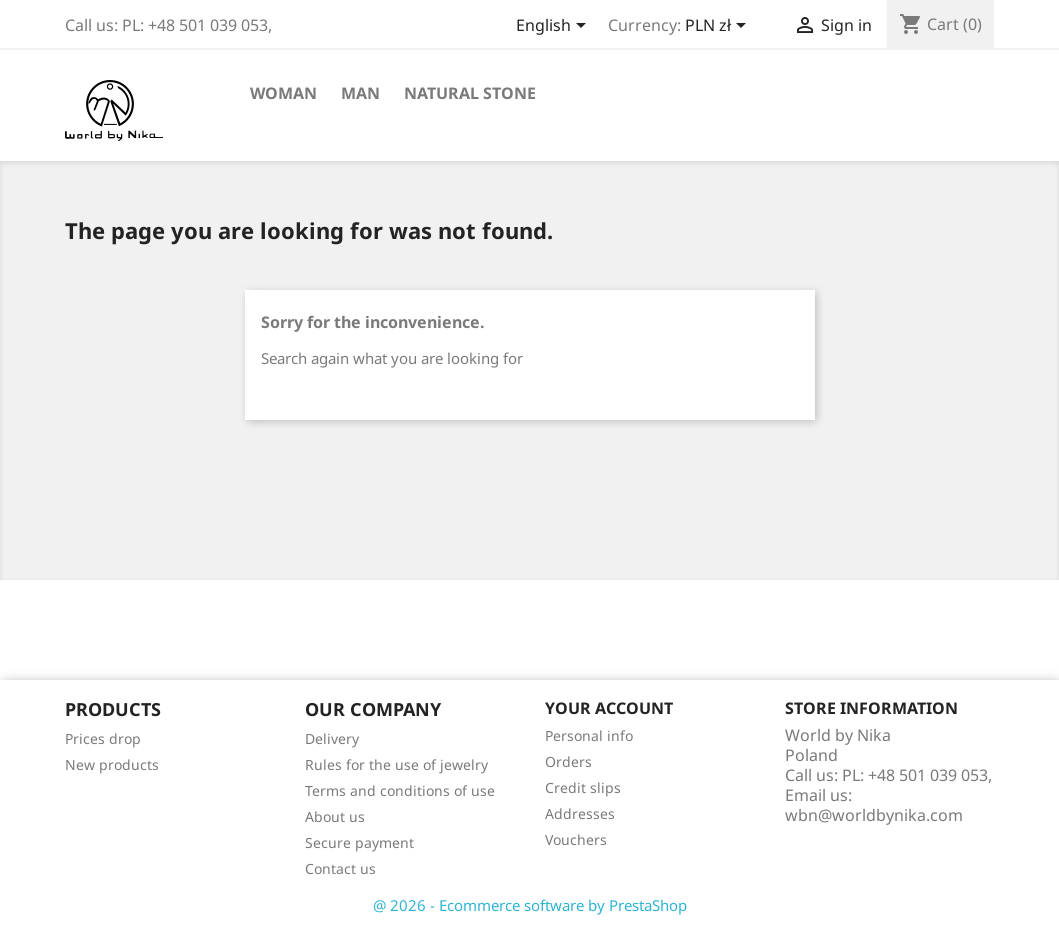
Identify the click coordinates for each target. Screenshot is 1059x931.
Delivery (332, 738)
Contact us (340, 868)
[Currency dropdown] (719, 27)
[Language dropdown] (554, 27)
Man (360, 93)
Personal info (589, 735)
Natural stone (470, 93)
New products (112, 764)
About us (335, 816)
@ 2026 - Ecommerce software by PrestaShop (530, 905)
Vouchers (576, 839)
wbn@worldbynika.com (874, 815)
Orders (568, 761)
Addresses (580, 813)
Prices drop (103, 738)
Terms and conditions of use (400, 790)
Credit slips (583, 787)
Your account (609, 708)
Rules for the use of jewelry (396, 764)
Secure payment (359, 842)
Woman (283, 93)
